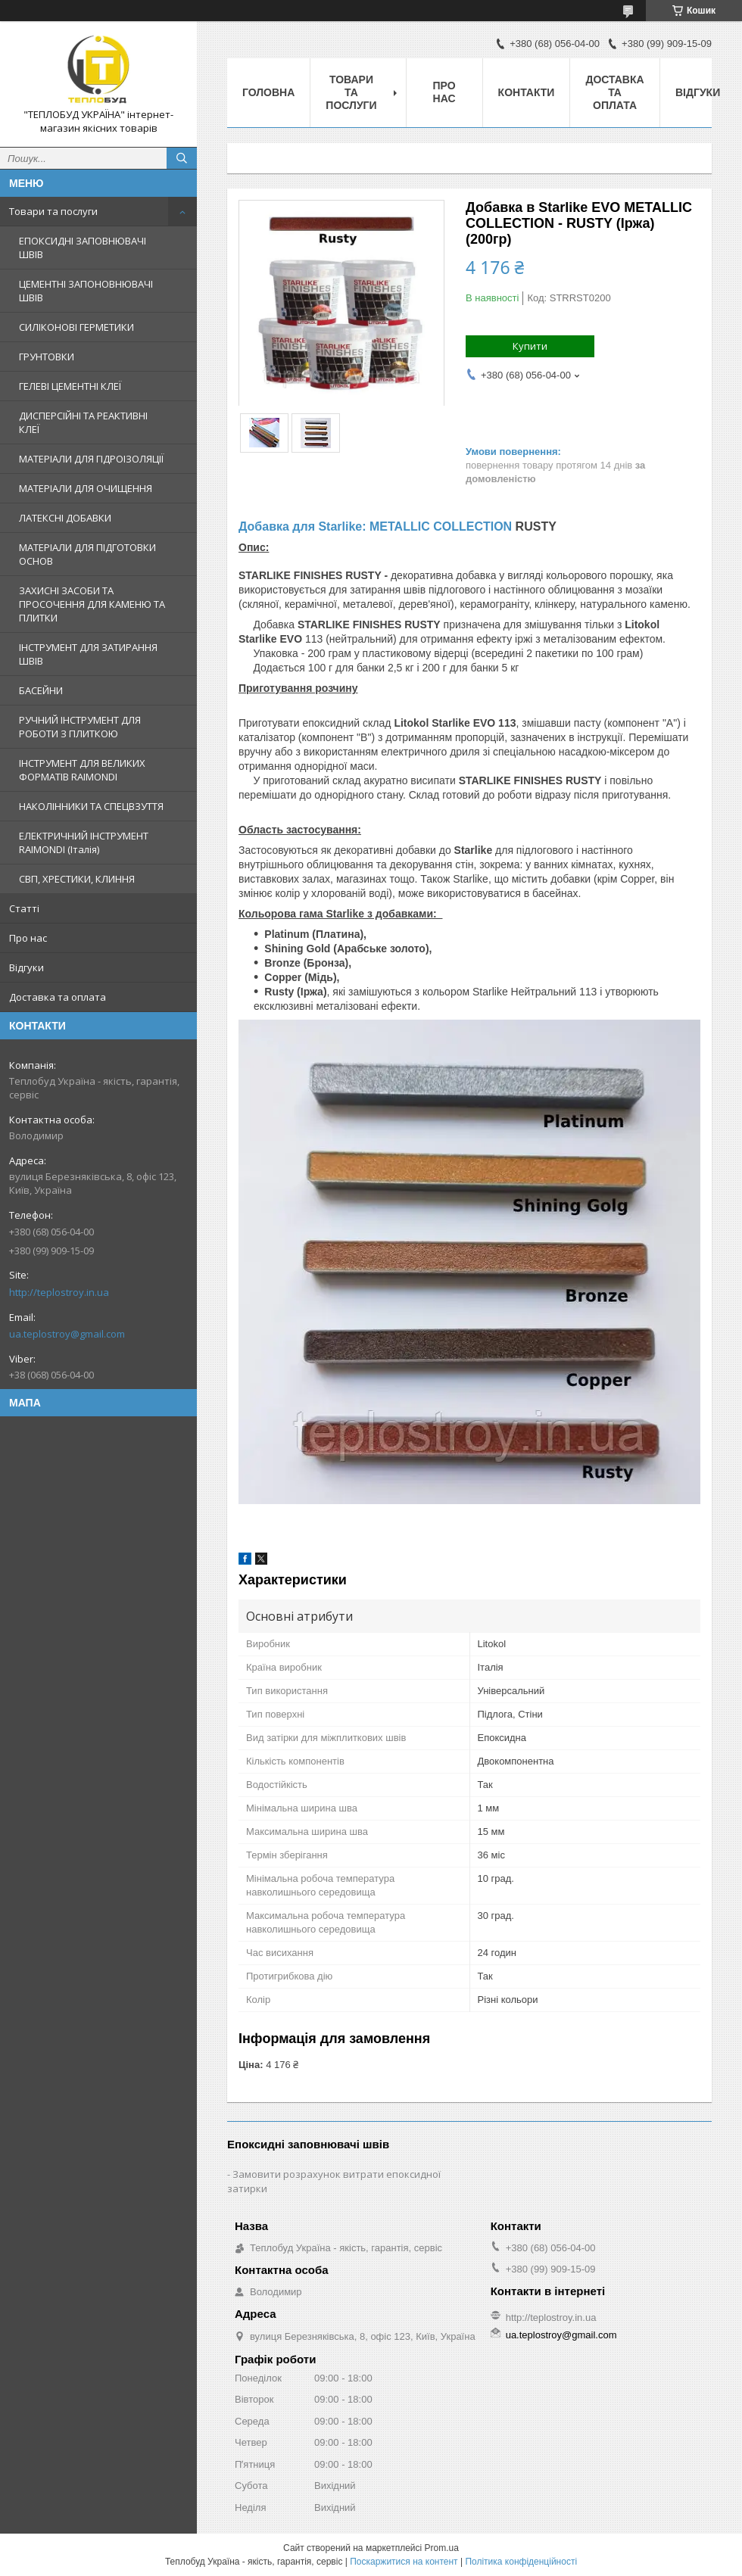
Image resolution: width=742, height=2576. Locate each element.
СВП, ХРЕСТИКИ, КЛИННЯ (77, 879)
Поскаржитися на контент (403, 2561)
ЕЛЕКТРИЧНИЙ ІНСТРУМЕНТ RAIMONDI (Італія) (83, 842)
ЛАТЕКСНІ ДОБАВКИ (65, 518)
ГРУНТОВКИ (46, 356)
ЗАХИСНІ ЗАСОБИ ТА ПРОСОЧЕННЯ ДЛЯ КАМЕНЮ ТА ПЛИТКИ (92, 604)
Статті (24, 908)
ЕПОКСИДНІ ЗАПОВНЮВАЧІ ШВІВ (82, 247)
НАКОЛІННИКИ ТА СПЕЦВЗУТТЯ (91, 806)
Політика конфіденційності (521, 2561)
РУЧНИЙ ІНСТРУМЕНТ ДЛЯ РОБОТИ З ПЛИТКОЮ (80, 726)
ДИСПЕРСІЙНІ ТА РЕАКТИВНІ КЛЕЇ (83, 422)
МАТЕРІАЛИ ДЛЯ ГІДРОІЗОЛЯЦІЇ (91, 459)
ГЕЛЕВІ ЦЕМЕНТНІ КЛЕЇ (70, 386)
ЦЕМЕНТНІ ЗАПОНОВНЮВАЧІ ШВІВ (86, 290)
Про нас (28, 938)
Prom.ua (442, 2548)
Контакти (526, 92)
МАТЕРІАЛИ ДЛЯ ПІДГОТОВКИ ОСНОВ (87, 554)
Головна (268, 92)
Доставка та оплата (57, 997)
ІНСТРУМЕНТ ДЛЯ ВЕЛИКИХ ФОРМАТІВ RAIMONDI (82, 769)
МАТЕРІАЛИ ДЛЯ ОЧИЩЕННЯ (85, 488)
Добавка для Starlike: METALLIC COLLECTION (375, 526)
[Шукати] (182, 158)
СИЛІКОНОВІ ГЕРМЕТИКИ (76, 327)
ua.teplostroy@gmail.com (67, 1334)
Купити (530, 346)
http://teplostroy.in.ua (59, 1292)
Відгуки (26, 967)
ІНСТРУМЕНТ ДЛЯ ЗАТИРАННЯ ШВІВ (88, 654)
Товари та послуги (53, 211)
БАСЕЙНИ (41, 690)
